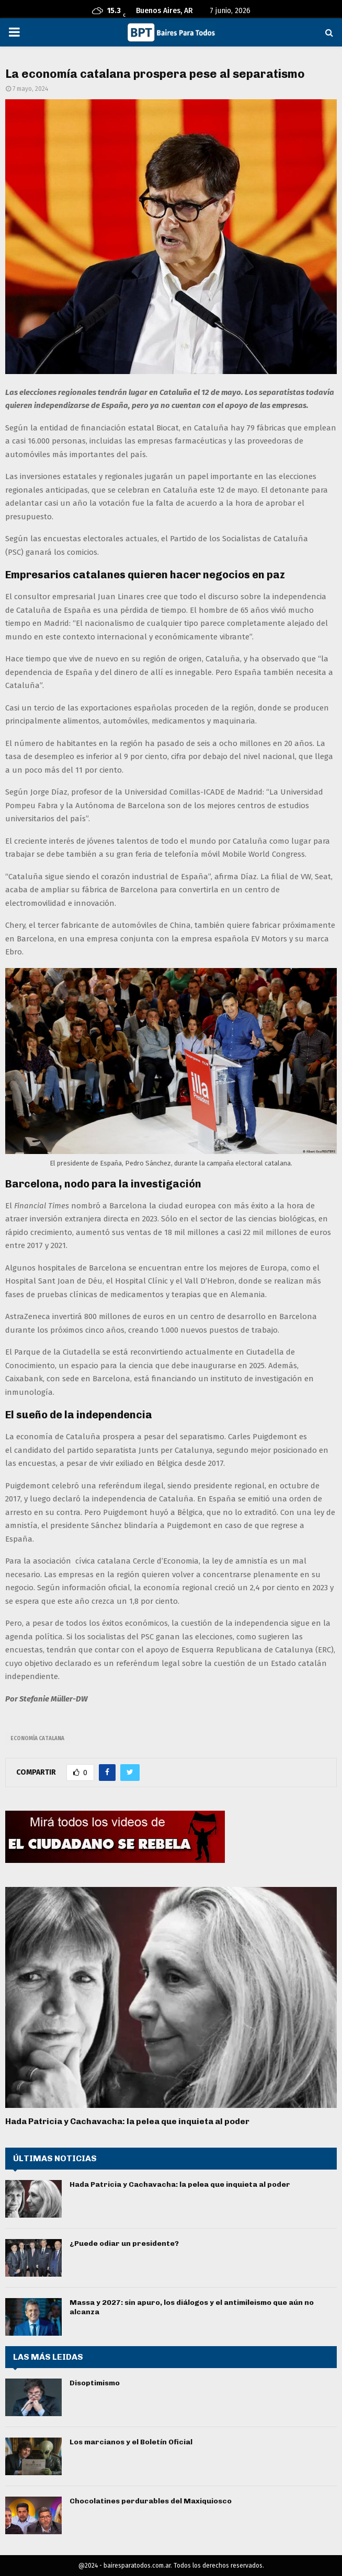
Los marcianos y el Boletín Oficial (131, 2442)
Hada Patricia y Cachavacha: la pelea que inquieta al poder (127, 2121)
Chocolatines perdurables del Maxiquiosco (151, 2501)
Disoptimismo (95, 2383)
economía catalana (37, 1738)
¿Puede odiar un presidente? (124, 2243)
